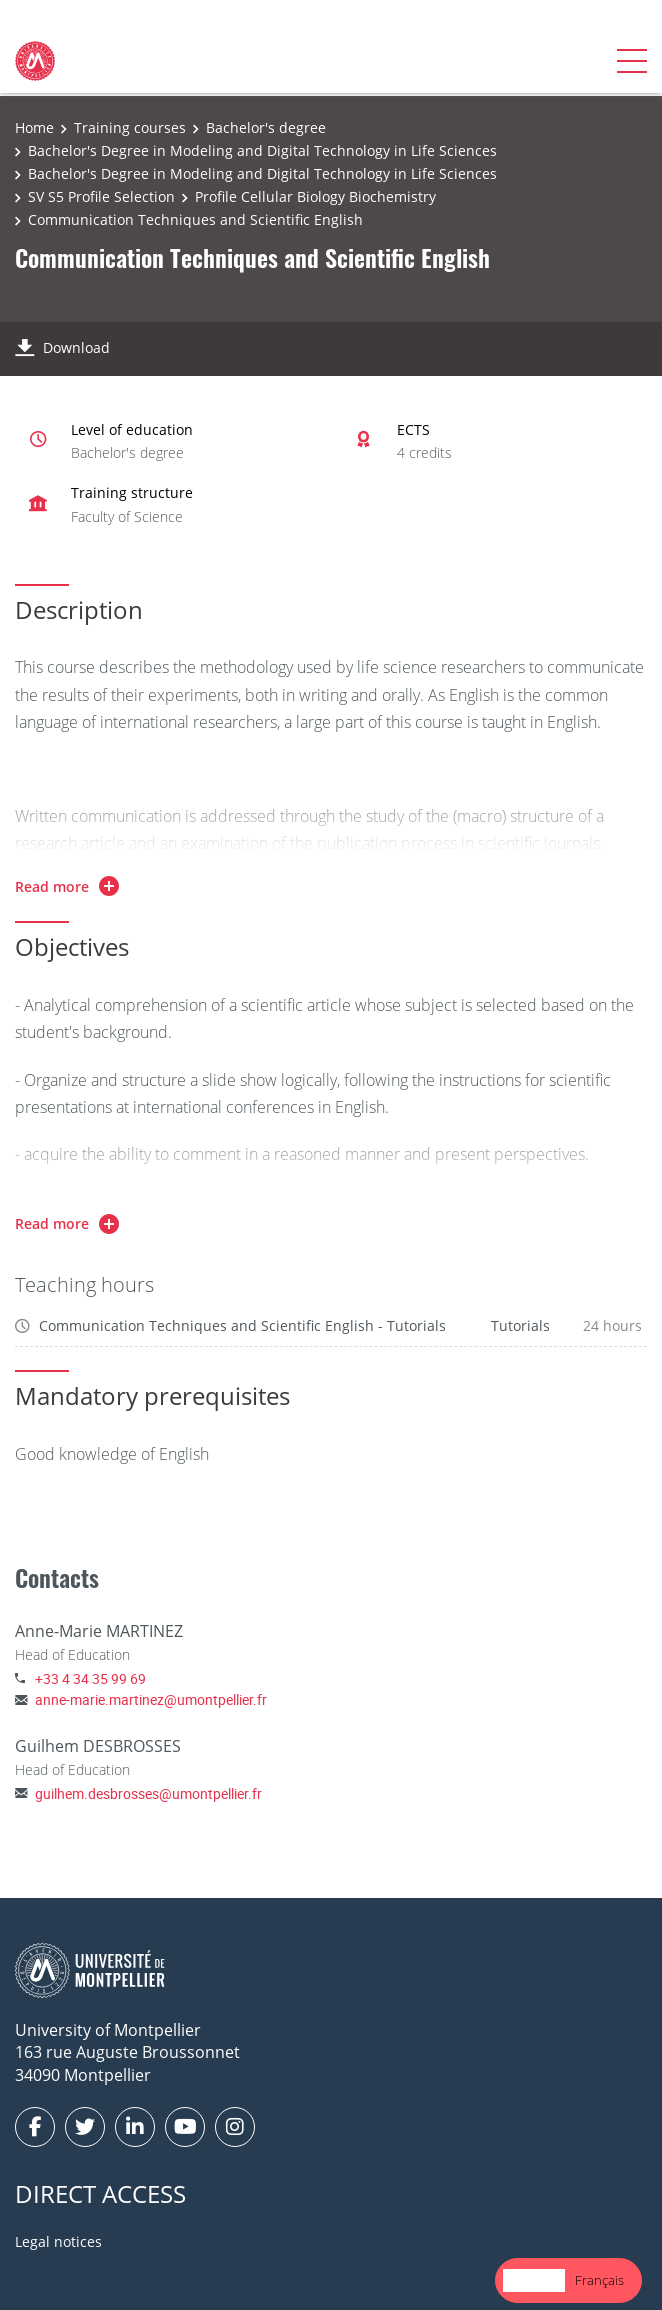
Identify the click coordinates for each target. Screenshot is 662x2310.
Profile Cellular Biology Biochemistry (315, 196)
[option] (599, 2280)
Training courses (130, 127)
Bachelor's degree (266, 127)
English (534, 2280)
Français (599, 2280)
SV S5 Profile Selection (101, 196)
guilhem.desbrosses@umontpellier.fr (148, 1793)
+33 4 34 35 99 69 (90, 1678)
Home (34, 127)
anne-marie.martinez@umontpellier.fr (151, 1699)
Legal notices (58, 2241)
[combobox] (534, 2280)
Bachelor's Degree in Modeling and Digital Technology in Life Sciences (262, 150)
